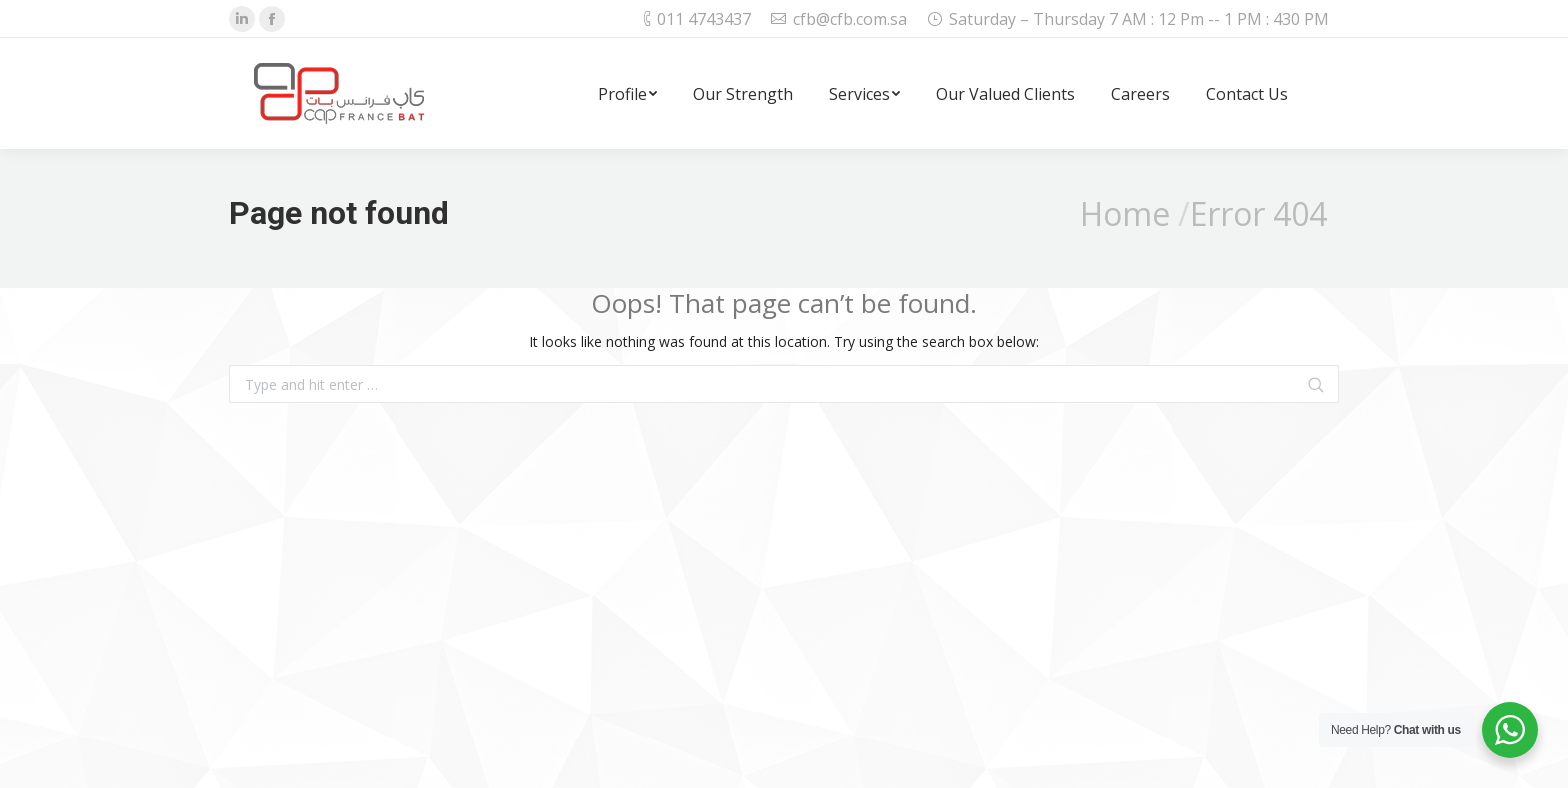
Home (1125, 213)
